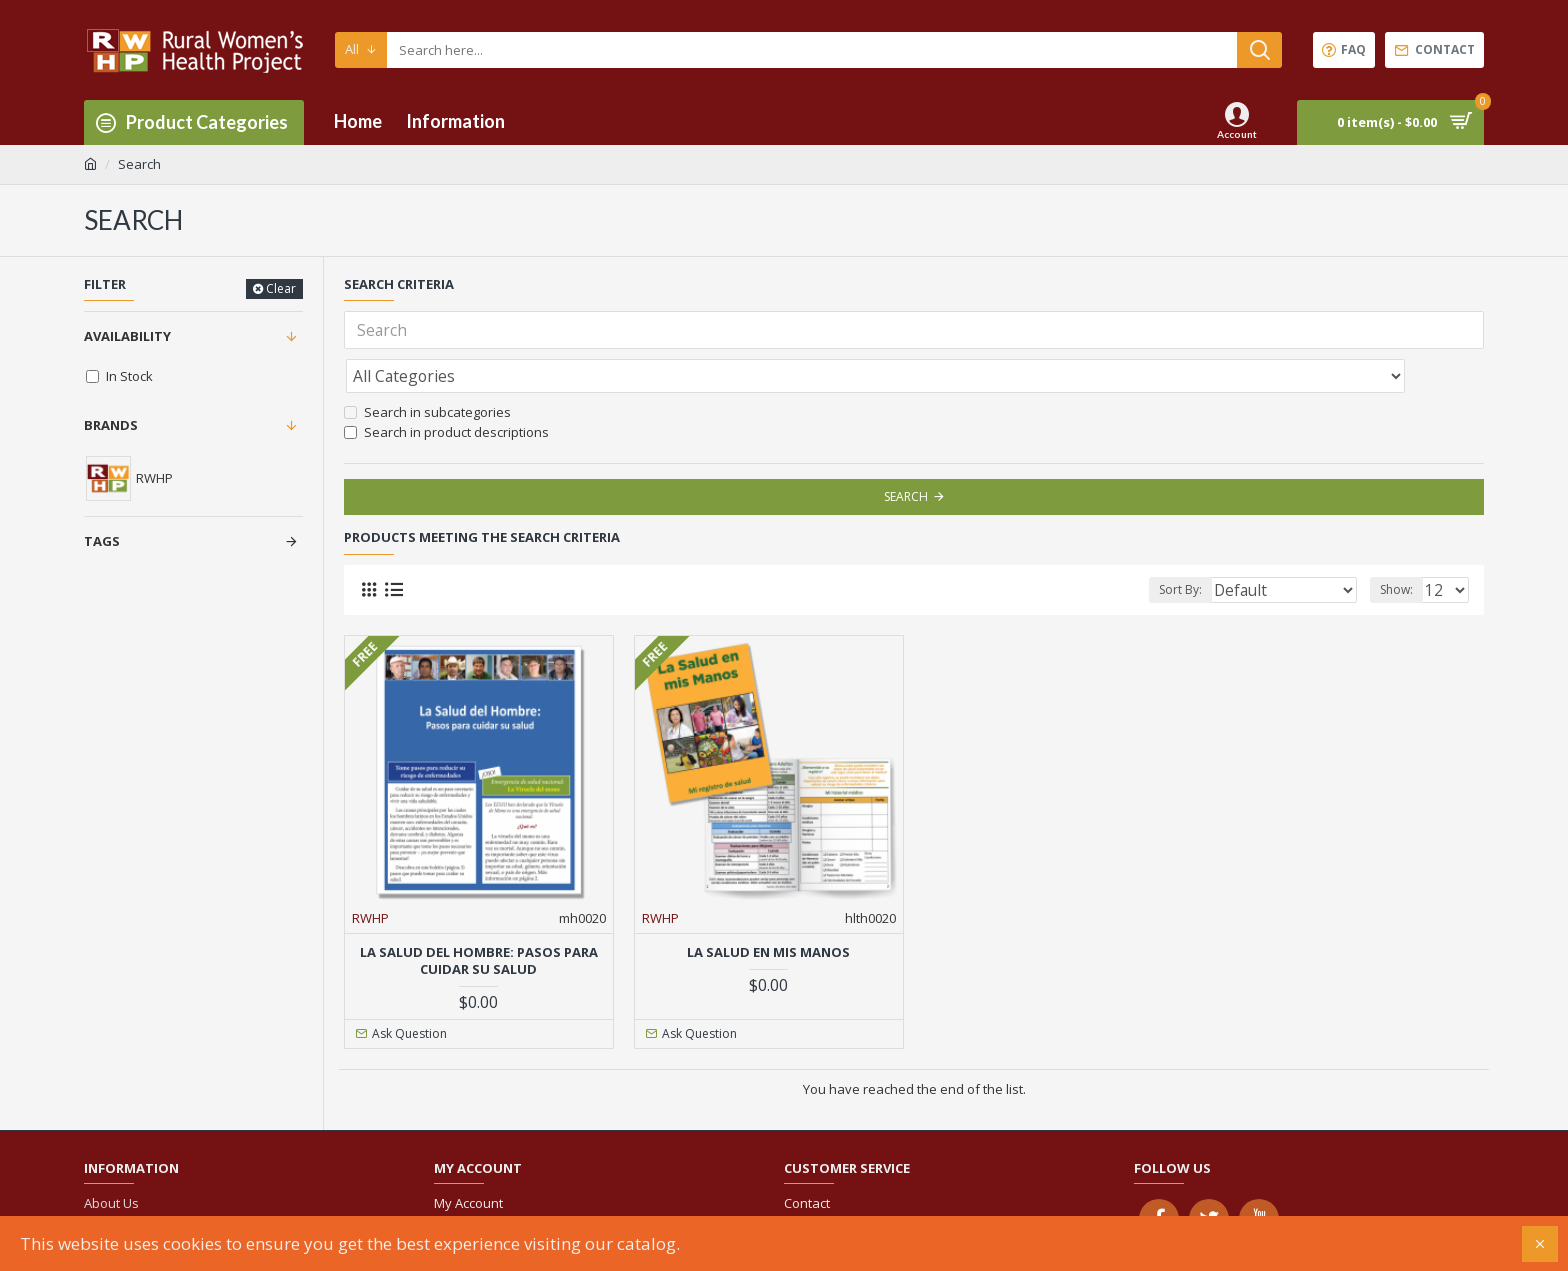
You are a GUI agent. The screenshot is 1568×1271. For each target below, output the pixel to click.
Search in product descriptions (446, 388)
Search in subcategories (427, 368)
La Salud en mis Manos (768, 908)
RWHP (370, 874)
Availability (127, 336)
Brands (111, 425)
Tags (102, 541)
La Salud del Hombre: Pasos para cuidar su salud (479, 917)
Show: (1402, 545)
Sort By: (1212, 545)
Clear (281, 288)
